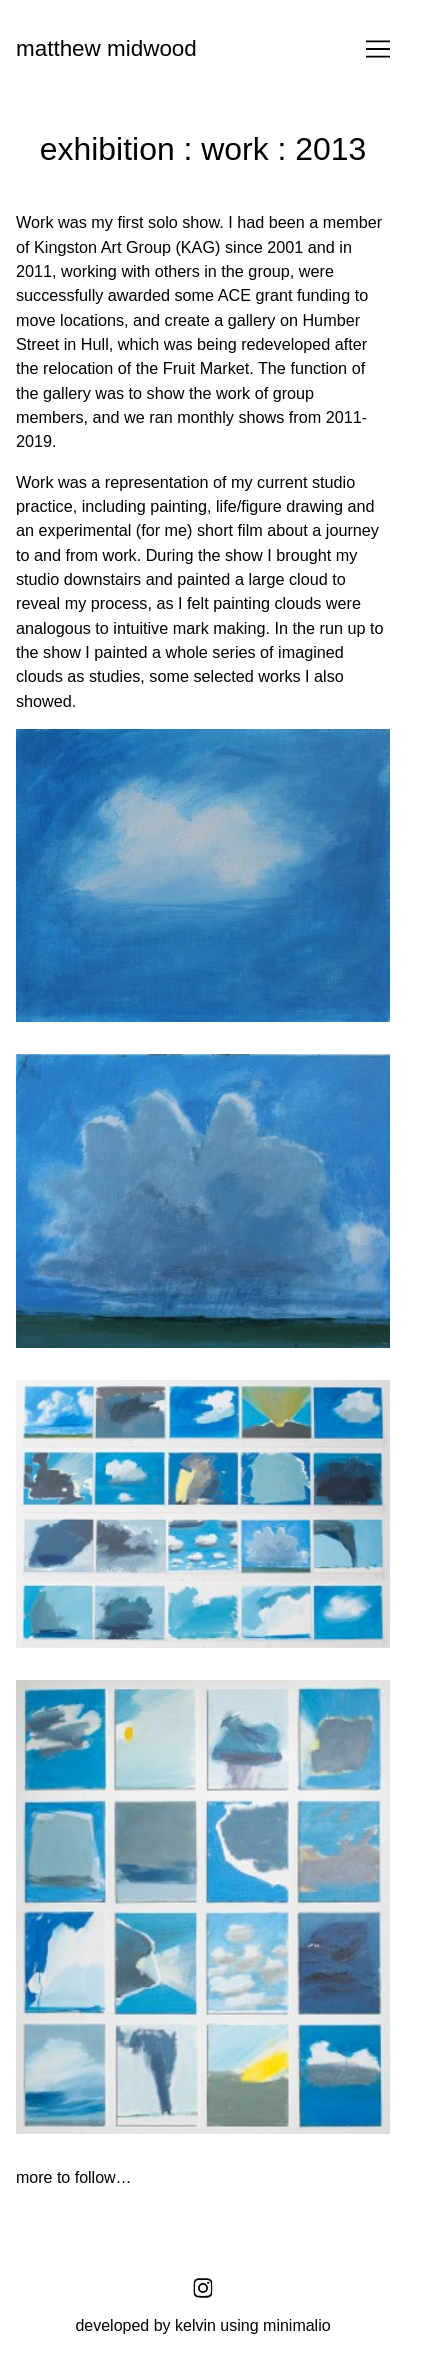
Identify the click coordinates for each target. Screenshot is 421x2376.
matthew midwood (106, 48)
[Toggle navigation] (378, 49)
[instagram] (203, 2288)
